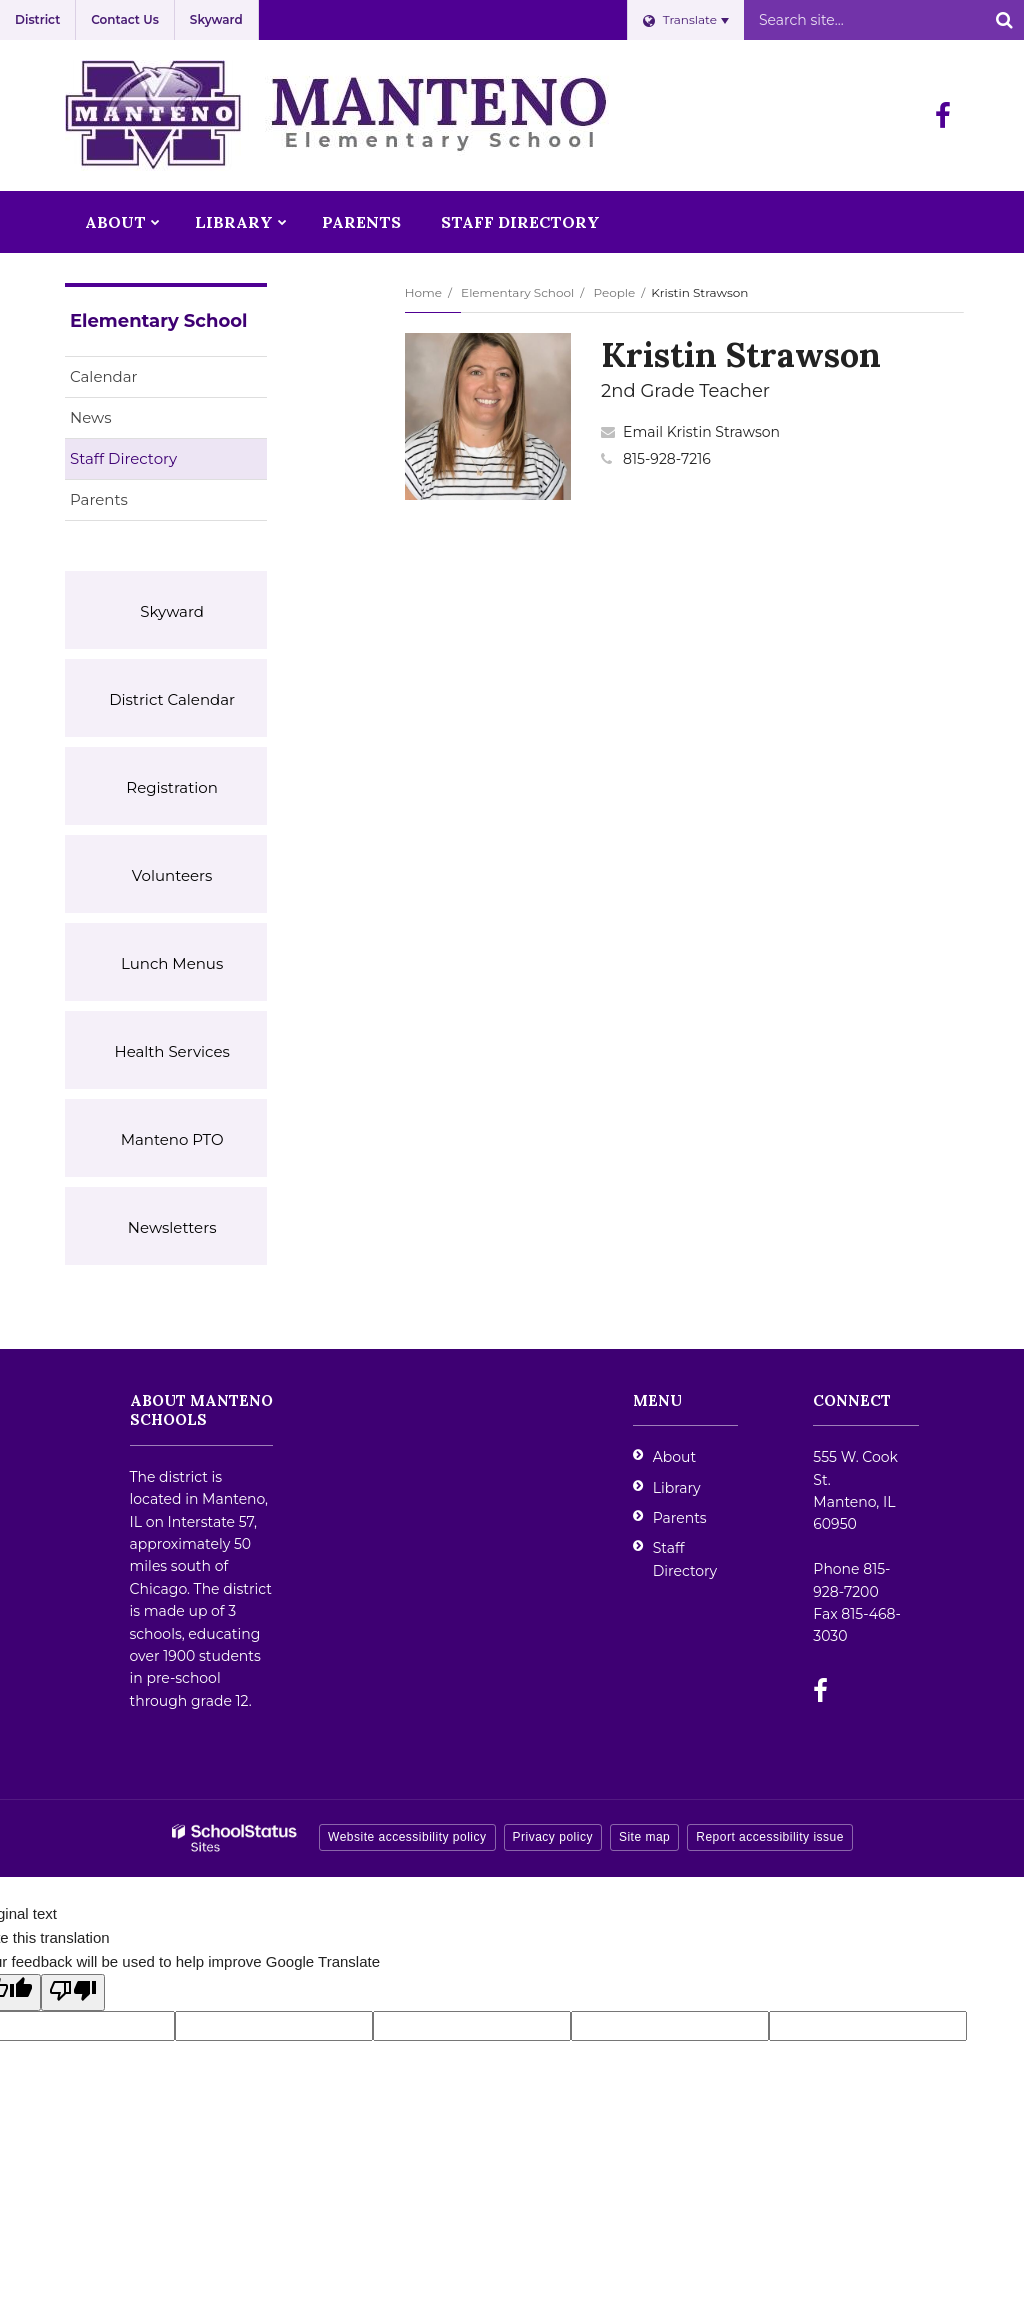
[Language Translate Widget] (685, 20)
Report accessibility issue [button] (770, 1837)
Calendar (104, 376)
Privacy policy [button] (553, 1837)
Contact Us (125, 19)
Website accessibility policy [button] (407, 1837)
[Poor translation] (73, 1992)
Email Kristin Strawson (701, 432)
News (91, 417)
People (614, 292)
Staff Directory (123, 458)
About (674, 1457)
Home (423, 292)
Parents (99, 499)
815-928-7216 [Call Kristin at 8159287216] (667, 459)
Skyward (216, 19)
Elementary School (517, 292)
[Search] (1004, 20)
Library (677, 1488)
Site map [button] (644, 1837)
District (37, 19)
